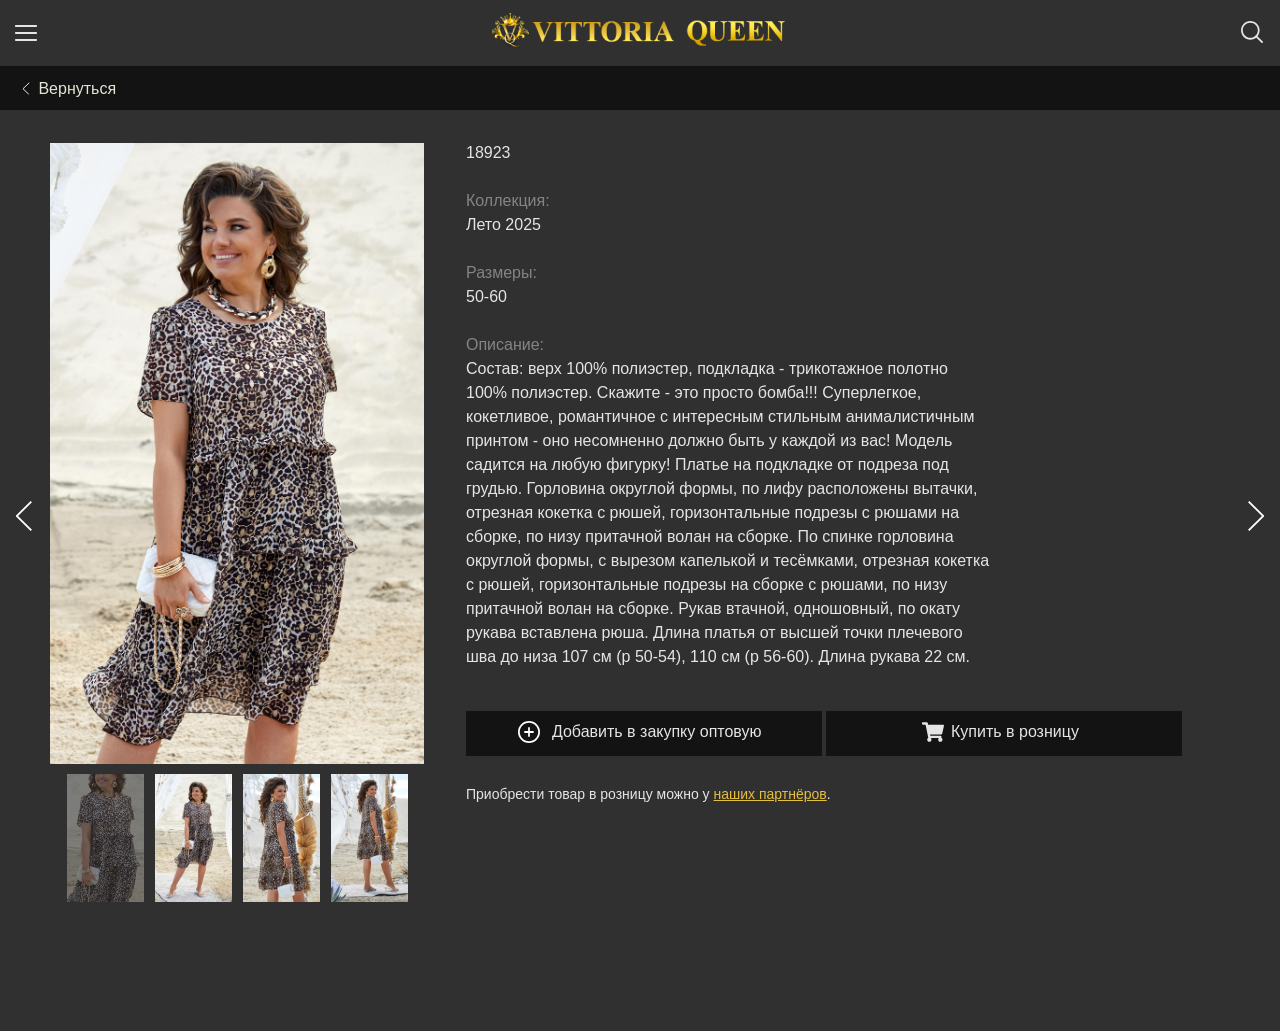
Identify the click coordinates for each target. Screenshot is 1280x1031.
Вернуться (69, 88)
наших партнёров (770, 794)
